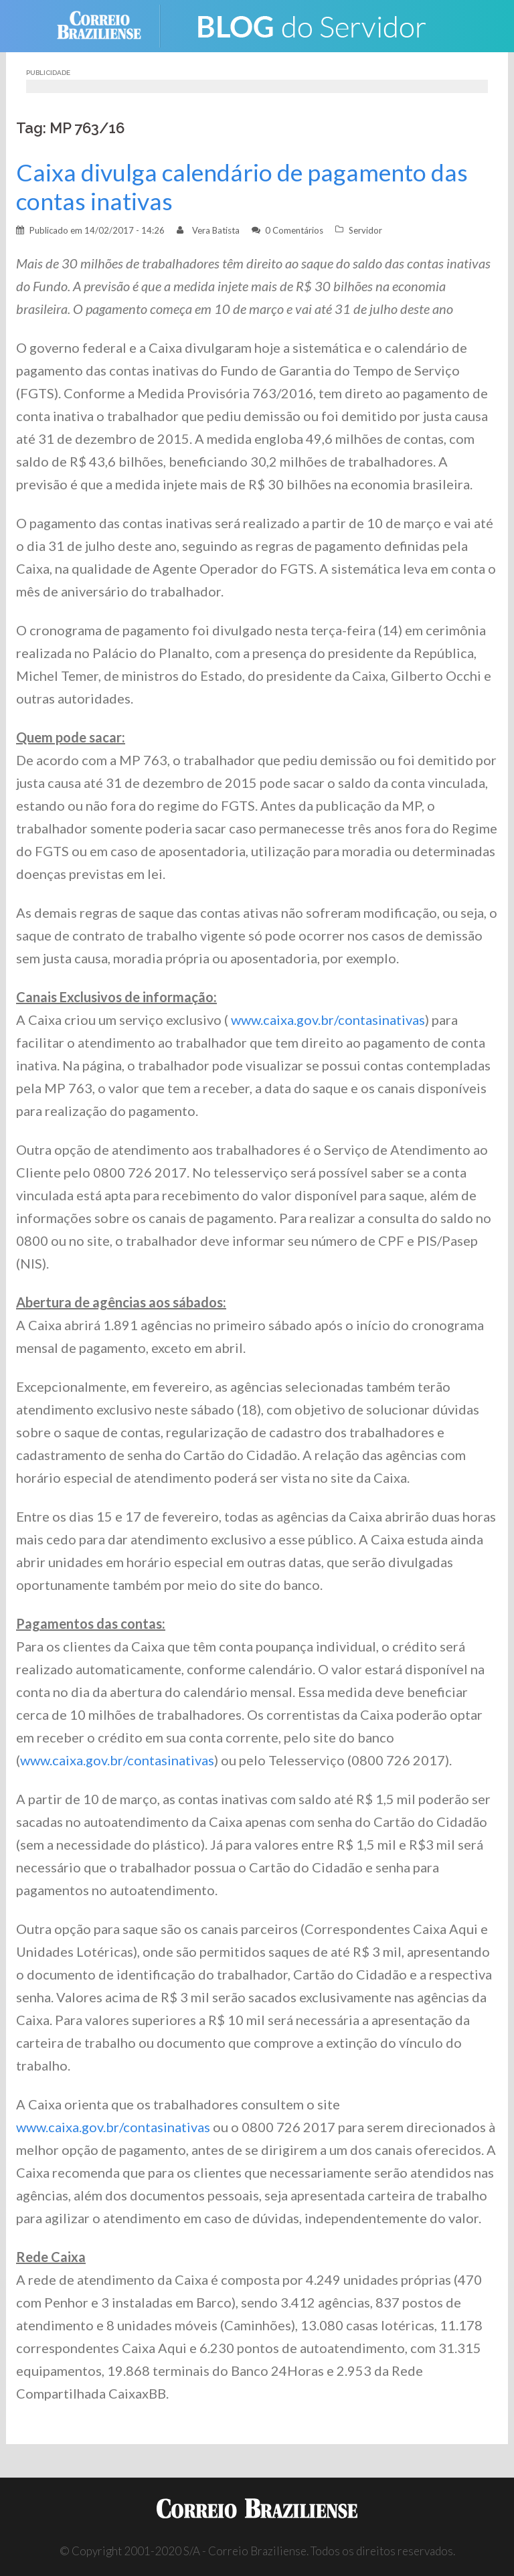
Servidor (365, 230)
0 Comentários (294, 230)
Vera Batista (216, 230)
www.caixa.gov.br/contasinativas (326, 1020)
